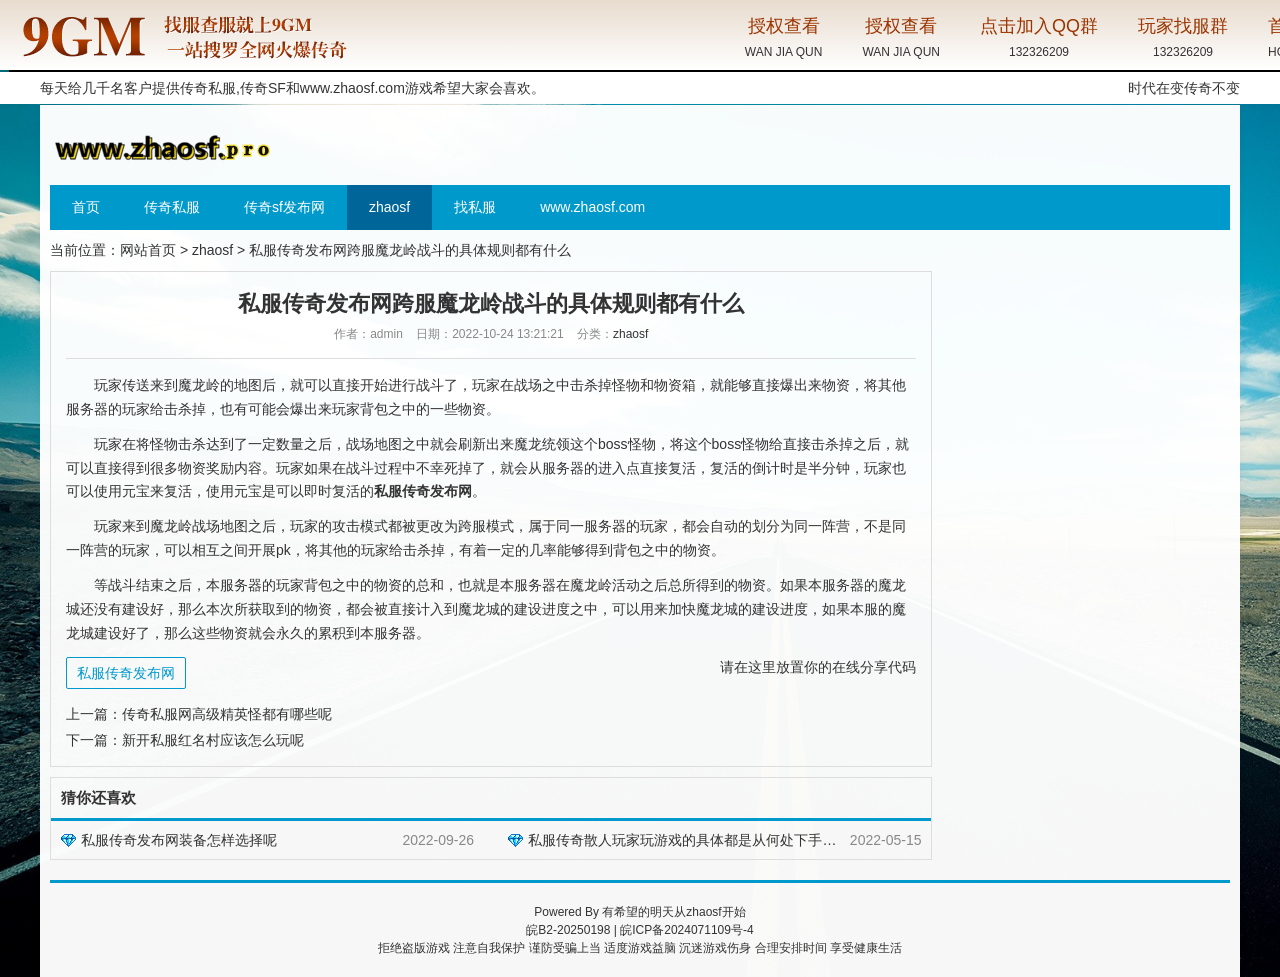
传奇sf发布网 (284, 207)
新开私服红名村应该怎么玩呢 (213, 740)
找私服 (475, 207)
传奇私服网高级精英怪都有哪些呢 (227, 714)
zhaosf (389, 207)
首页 (86, 207)
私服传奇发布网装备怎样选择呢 (179, 840)
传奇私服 (172, 207)
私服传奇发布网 (126, 673)
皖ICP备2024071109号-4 (686, 930)
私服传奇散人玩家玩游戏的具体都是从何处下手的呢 (689, 840)
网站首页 (148, 250)
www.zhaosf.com (352, 88)
